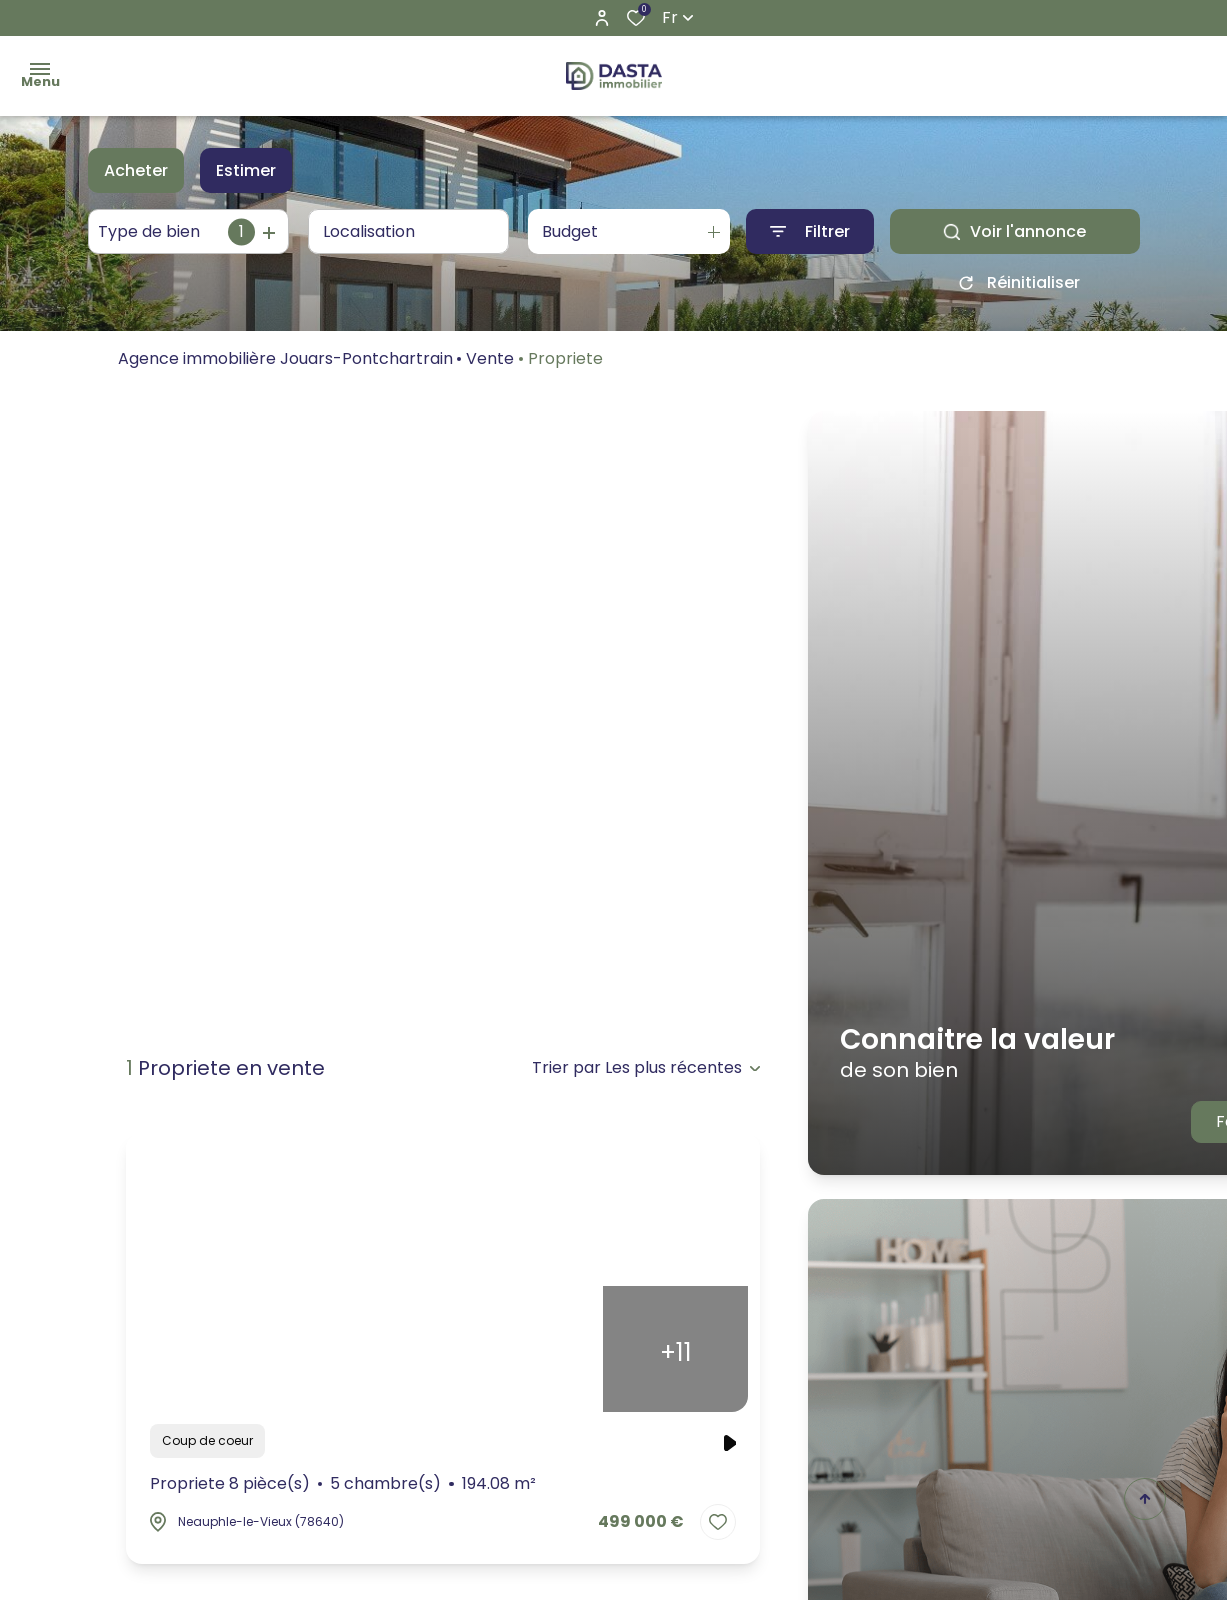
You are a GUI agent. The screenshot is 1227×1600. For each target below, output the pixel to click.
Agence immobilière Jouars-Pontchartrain (285, 365)
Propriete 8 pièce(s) (343, 1484)
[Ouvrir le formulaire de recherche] (810, 231)
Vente (490, 365)
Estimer (246, 170)
